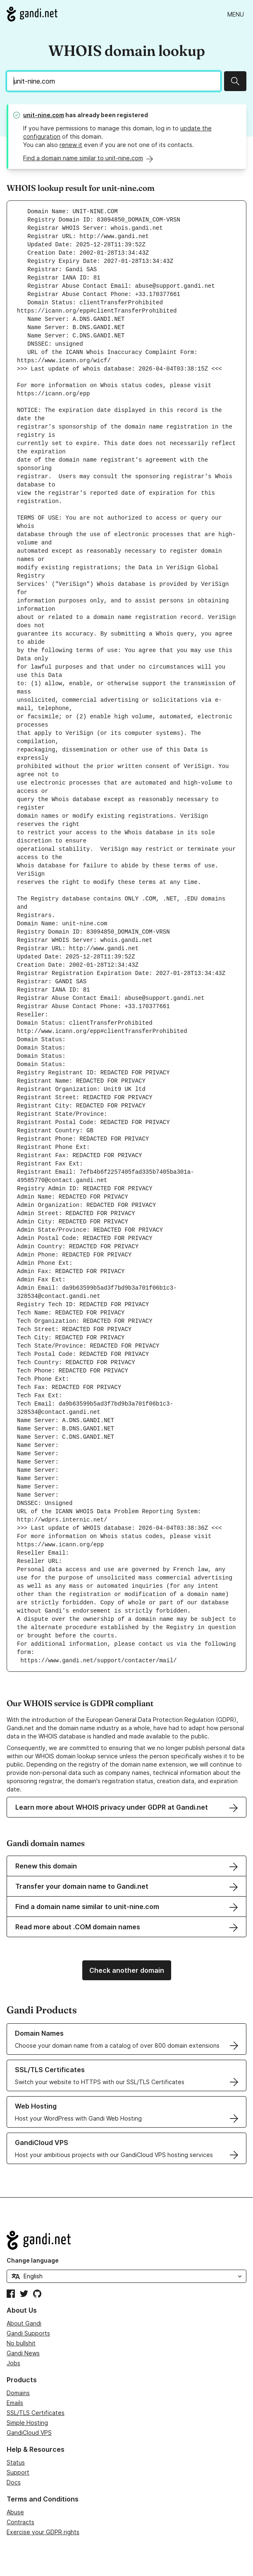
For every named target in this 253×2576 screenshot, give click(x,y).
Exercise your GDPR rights (43, 2531)
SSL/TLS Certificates (35, 2412)
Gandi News (23, 2353)
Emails (15, 2402)
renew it (71, 144)
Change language (33, 2260)
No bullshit (21, 2343)
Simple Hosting (27, 2422)
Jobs (13, 2363)
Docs (14, 2482)
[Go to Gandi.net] (32, 14)
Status (16, 2462)
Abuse (15, 2512)
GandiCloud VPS (29, 2432)
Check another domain (126, 1970)
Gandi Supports (28, 2333)
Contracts (20, 2521)
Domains (18, 2392)
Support (18, 2472)
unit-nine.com (43, 114)
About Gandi (24, 2323)
